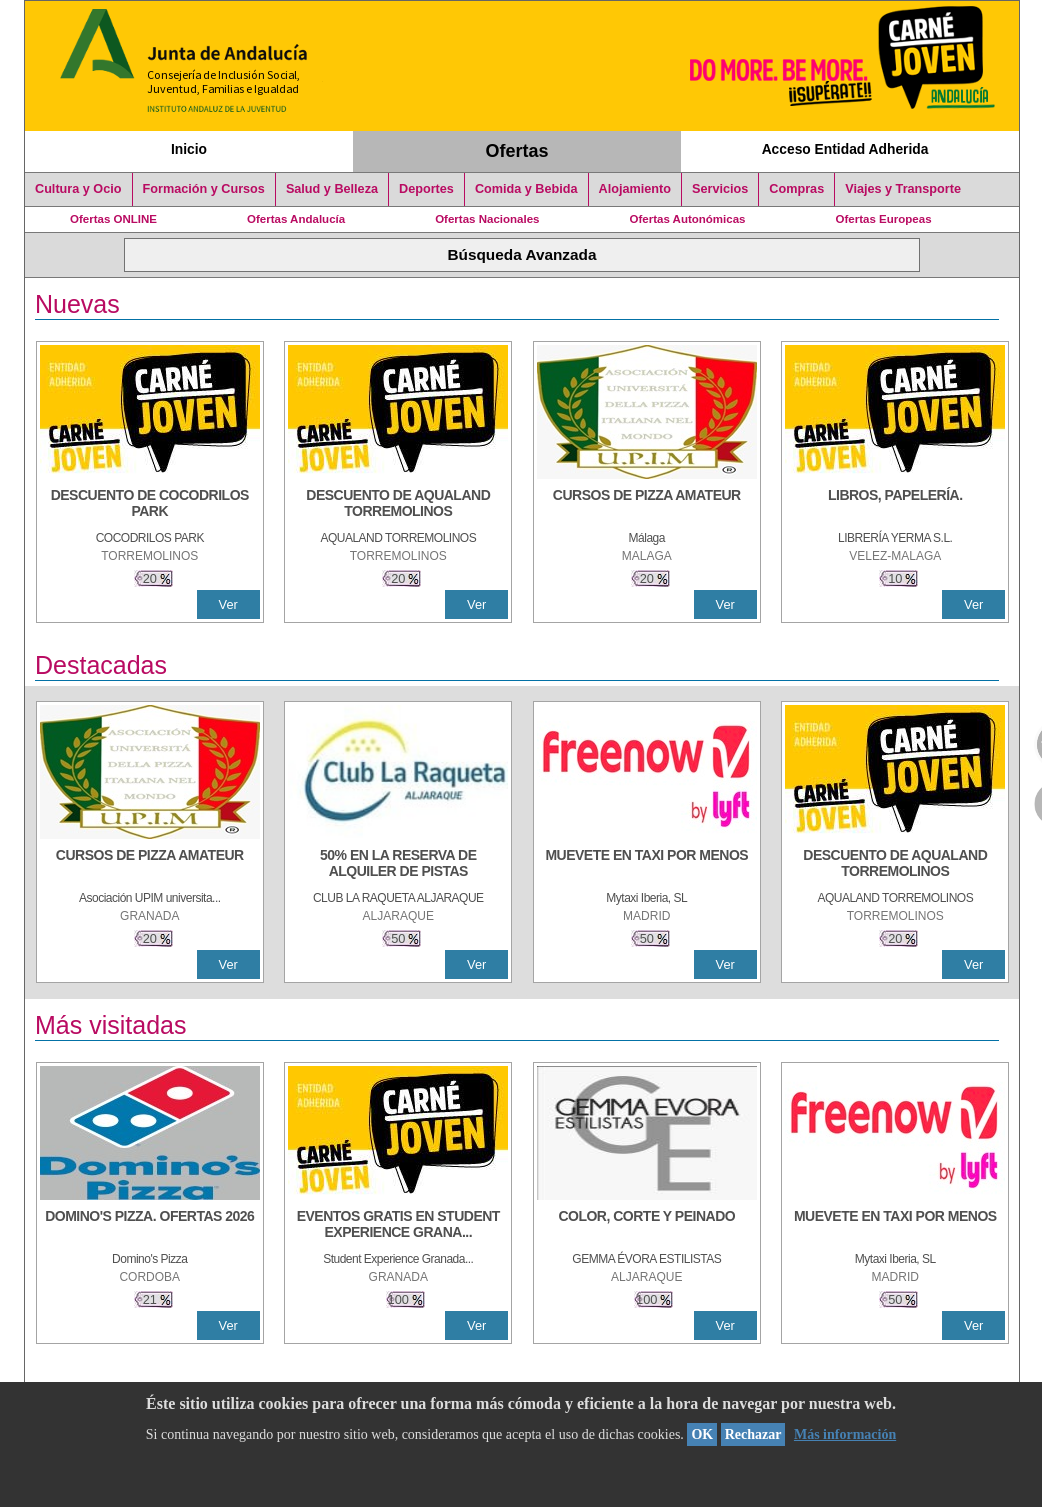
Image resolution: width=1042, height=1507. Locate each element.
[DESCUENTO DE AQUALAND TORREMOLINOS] (398, 505)
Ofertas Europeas (884, 219)
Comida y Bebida (526, 189)
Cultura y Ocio (78, 189)
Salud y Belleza (332, 189)
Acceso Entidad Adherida (845, 149)
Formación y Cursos (204, 189)
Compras (796, 189)
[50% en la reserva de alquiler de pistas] (398, 865)
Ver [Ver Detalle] (228, 604)
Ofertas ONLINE (113, 219)
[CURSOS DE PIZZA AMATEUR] (647, 505)
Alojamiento (635, 189)
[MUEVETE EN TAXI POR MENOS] (647, 865)
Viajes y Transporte (903, 189)
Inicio (189, 149)
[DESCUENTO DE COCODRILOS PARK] (150, 505)
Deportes (426, 189)
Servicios (720, 189)
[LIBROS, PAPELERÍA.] (895, 505)
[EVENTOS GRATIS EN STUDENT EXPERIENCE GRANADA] (398, 1226)
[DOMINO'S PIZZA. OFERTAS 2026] (150, 1226)
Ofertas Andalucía (296, 219)
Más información (845, 1434)
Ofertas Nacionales (487, 219)
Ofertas (517, 151)
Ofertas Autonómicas (687, 219)
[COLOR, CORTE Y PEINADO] (647, 1226)
